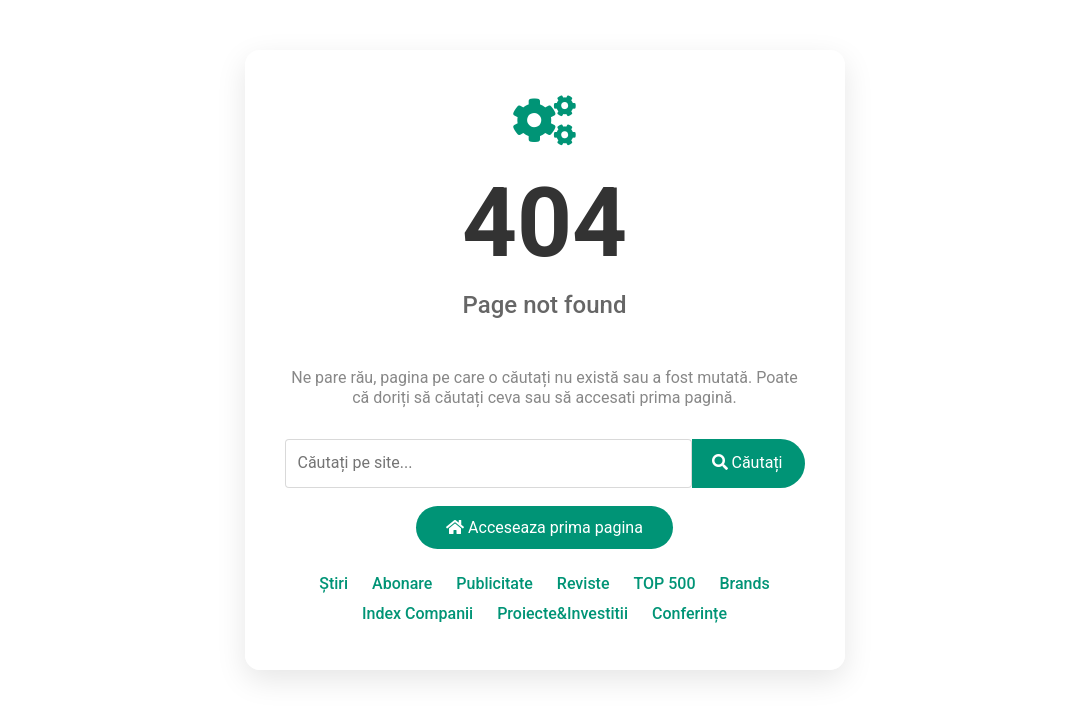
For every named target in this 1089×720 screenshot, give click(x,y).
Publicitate (494, 583)
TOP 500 (664, 583)
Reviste (583, 583)
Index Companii (417, 613)
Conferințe (689, 613)
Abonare (402, 583)
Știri (333, 583)
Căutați (747, 462)
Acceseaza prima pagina (544, 527)
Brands (744, 583)
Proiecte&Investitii (562, 613)
